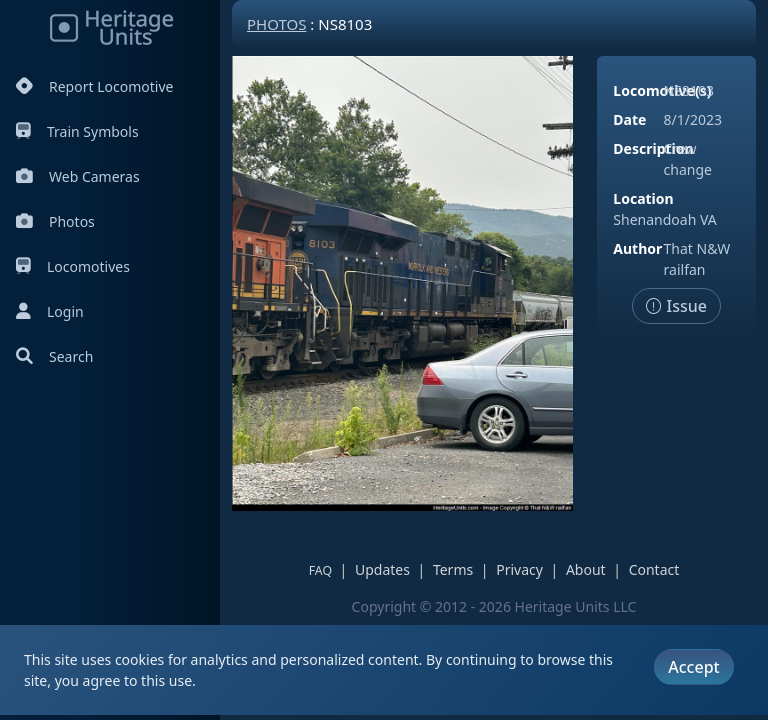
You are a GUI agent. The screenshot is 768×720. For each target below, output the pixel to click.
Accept (693, 667)
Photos (55, 221)
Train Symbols (77, 131)
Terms (453, 569)
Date (629, 119)
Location (643, 198)
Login (50, 311)
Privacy (519, 569)
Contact (654, 569)
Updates (382, 569)
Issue (676, 306)
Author (637, 248)
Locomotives (73, 266)
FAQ (320, 570)
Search (54, 356)
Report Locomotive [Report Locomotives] (94, 86)
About (586, 569)
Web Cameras (78, 176)
